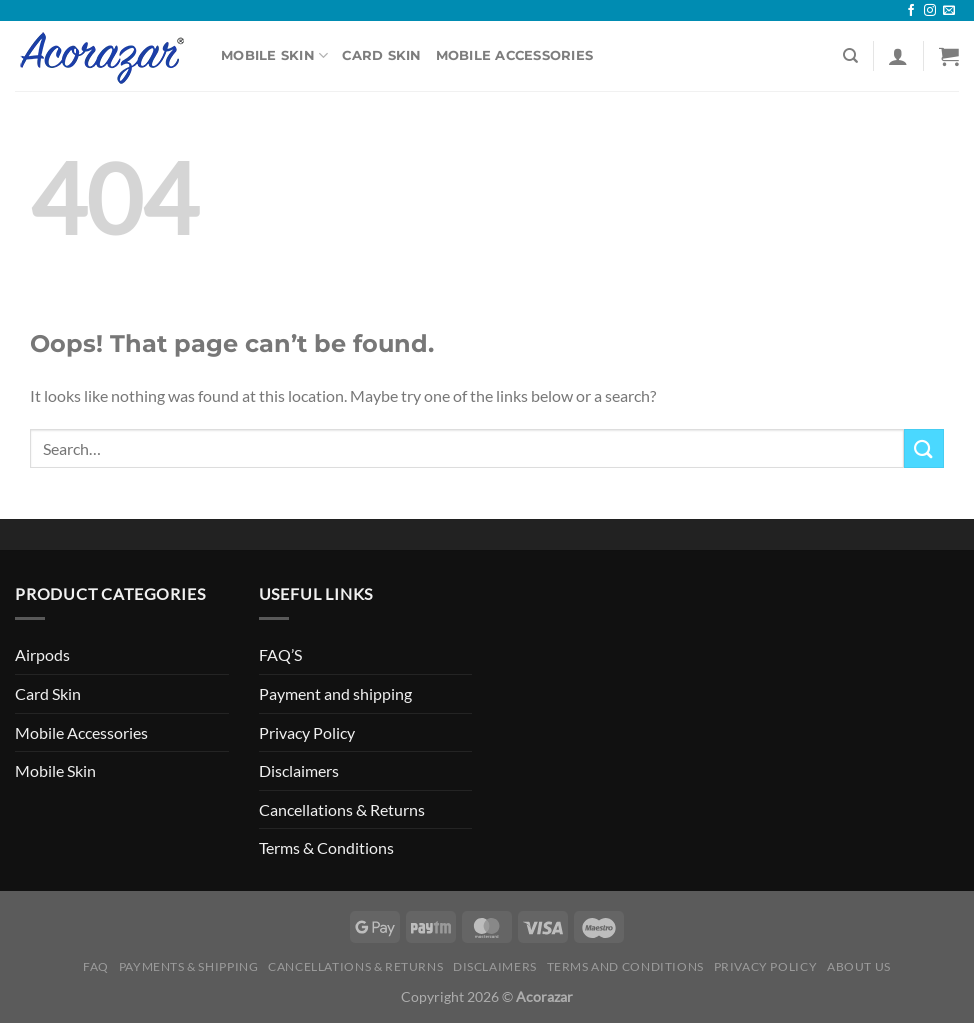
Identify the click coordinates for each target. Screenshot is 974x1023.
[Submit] (924, 448)
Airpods (42, 654)
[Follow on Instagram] (930, 11)
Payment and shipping (335, 693)
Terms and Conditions (625, 966)
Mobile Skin (274, 55)
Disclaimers (299, 770)
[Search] (850, 56)
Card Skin (381, 55)
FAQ (96, 966)
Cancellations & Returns (342, 809)
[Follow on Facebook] (911, 11)
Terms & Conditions (326, 847)
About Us (859, 966)
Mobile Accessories (515, 55)
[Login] (898, 56)
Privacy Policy (307, 732)
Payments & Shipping (189, 966)
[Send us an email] (949, 11)
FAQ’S (280, 654)
